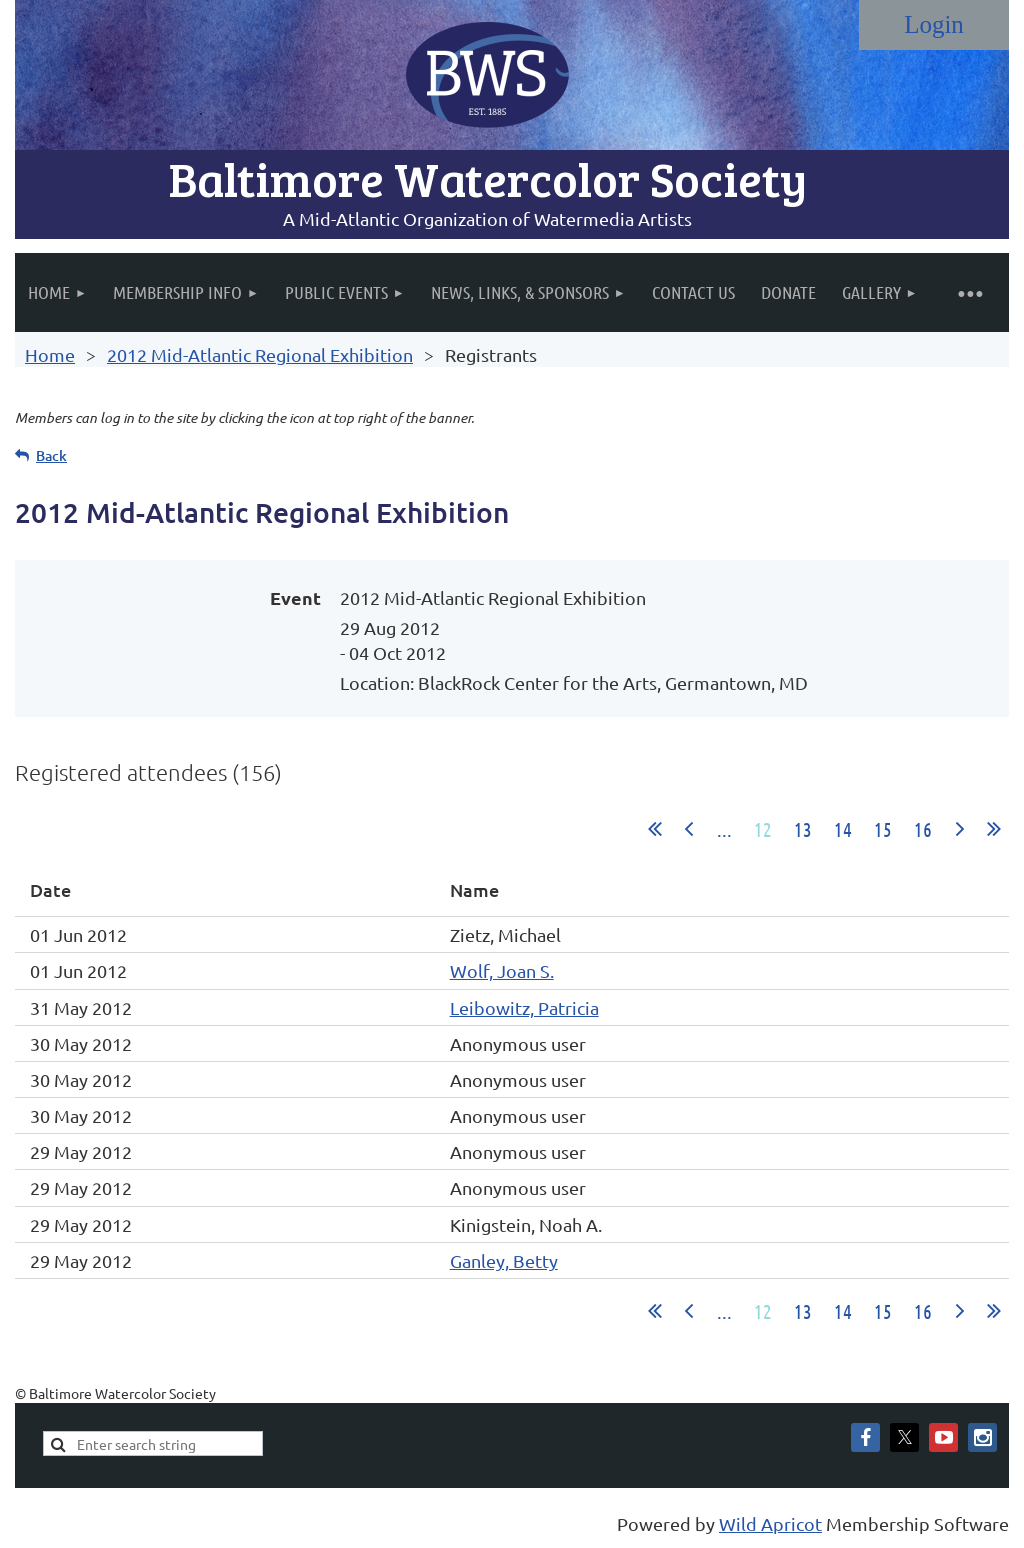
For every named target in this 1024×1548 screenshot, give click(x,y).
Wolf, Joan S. (502, 970)
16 (923, 829)
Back (51, 455)
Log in (934, 25)
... (724, 829)
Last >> (994, 829)
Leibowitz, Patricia (524, 1007)
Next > (960, 829)
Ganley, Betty (504, 1260)
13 (803, 829)
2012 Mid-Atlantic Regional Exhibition (260, 354)
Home (50, 354)
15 (883, 829)
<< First (655, 829)
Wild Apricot (770, 1523)
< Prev (689, 829)
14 (843, 829)
